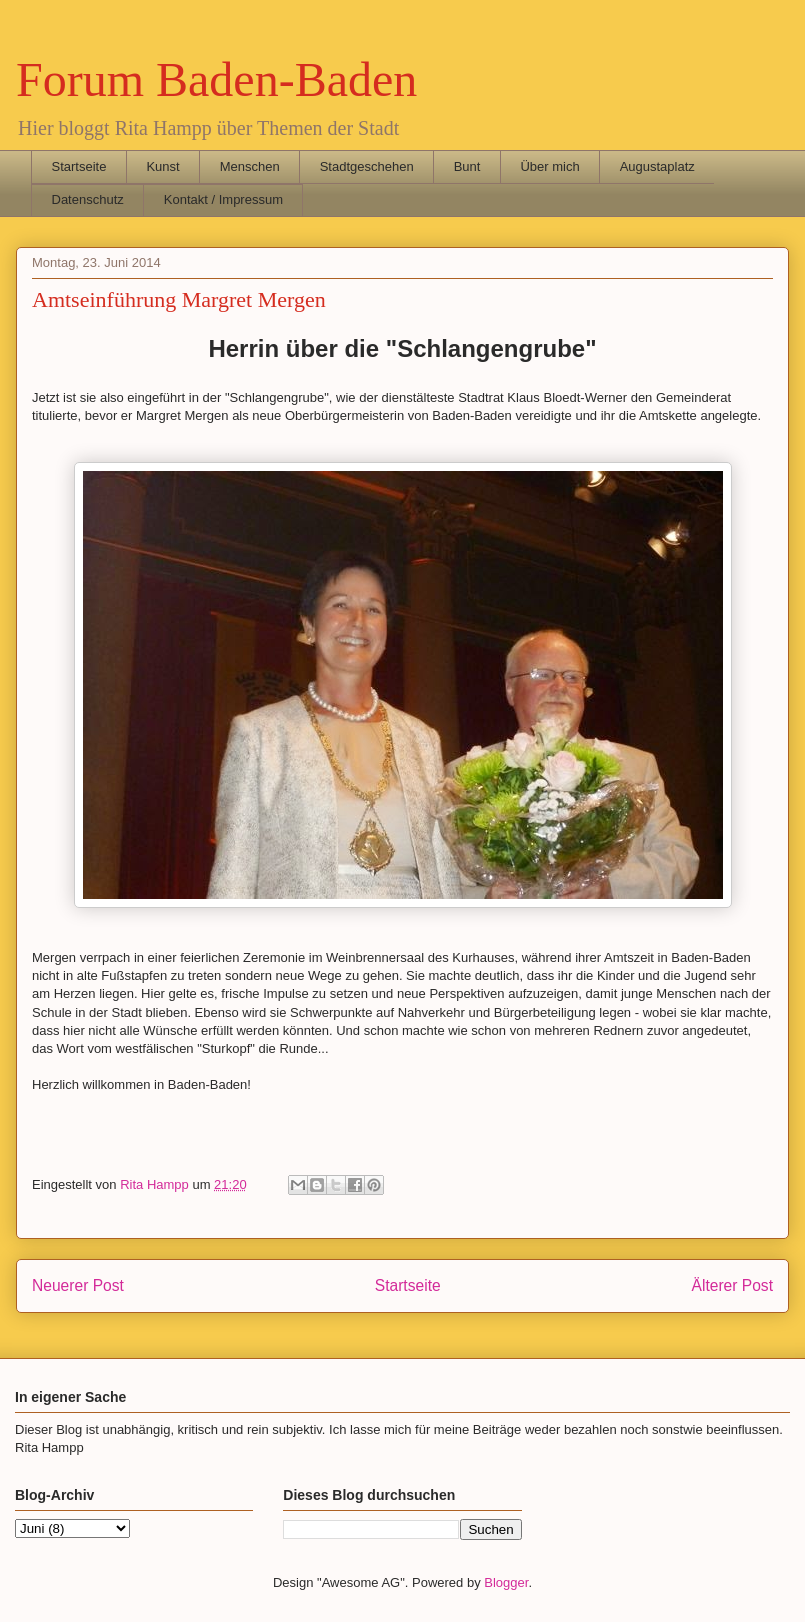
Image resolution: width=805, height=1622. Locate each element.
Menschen (250, 166)
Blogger (506, 1582)
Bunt (467, 166)
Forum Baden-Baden (216, 79)
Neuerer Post (78, 1285)
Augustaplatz (657, 166)
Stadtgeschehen (367, 166)
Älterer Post (732, 1285)
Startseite (79, 166)
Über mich (549, 166)
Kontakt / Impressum (223, 199)
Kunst (162, 166)
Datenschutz (88, 199)
